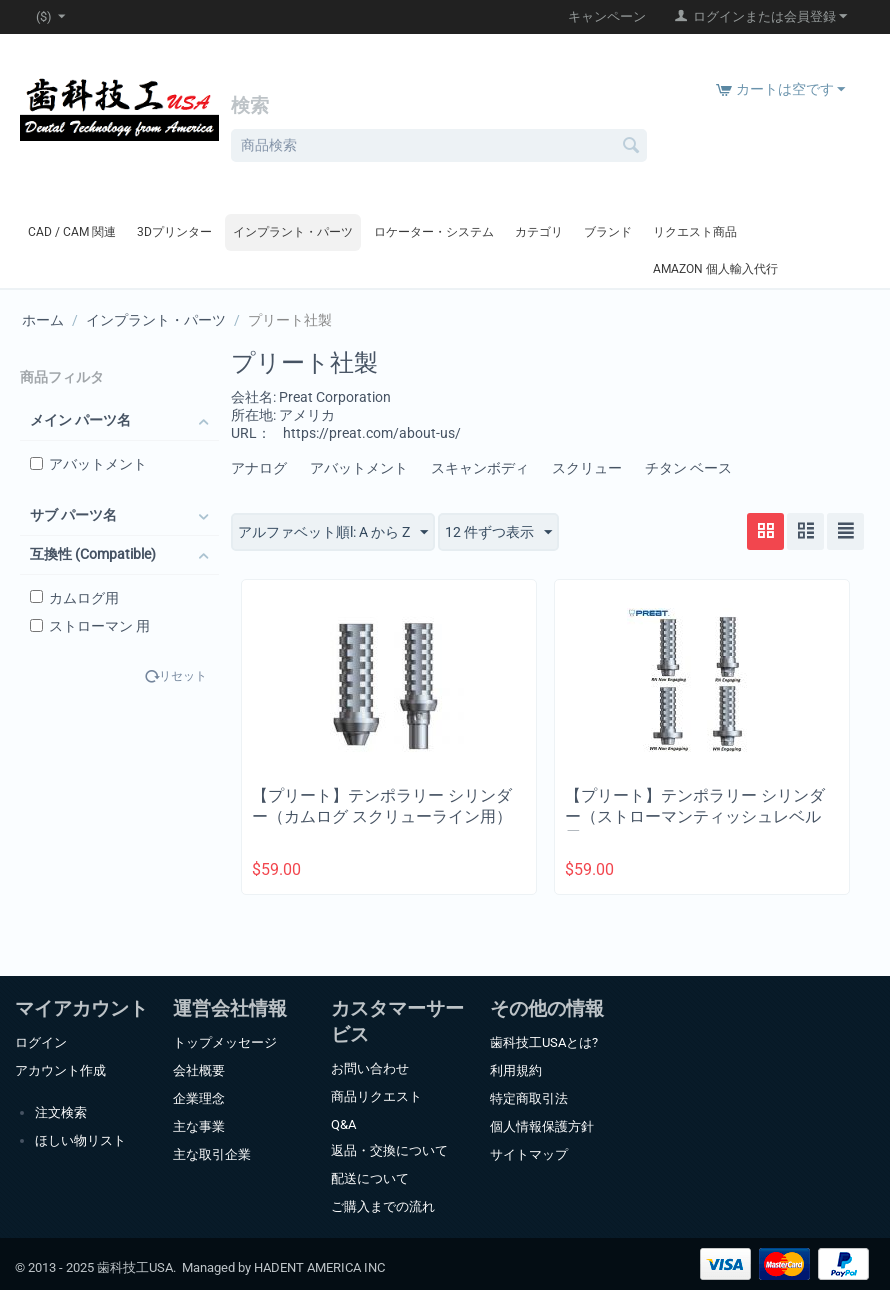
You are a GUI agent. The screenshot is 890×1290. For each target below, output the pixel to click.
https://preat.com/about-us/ (372, 433)
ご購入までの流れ (383, 1206)
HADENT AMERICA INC (319, 1267)
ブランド (608, 232)
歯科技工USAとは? (544, 1042)
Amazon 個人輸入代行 (715, 269)
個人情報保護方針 (542, 1126)
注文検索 (61, 1112)
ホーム (43, 320)
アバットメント (88, 464)
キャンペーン (607, 16)
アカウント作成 (60, 1070)
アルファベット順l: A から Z (333, 533)
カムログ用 (74, 598)
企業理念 (199, 1098)
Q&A (343, 1124)
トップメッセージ (225, 1042)
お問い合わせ (370, 1068)
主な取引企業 (212, 1154)
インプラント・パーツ (293, 232)
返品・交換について (389, 1150)
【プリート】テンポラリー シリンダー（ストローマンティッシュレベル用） (695, 816)
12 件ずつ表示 (498, 533)
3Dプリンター (174, 232)
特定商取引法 (529, 1098)
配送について (370, 1178)
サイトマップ (529, 1154)
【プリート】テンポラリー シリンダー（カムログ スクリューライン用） (382, 806)
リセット (183, 676)
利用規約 (516, 1070)
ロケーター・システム (434, 232)
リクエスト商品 (695, 232)
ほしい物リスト (80, 1140)
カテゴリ (539, 232)
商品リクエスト (376, 1096)
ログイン (41, 1042)
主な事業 (199, 1126)
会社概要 (199, 1070)
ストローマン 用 (90, 626)
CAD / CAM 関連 (72, 232)
